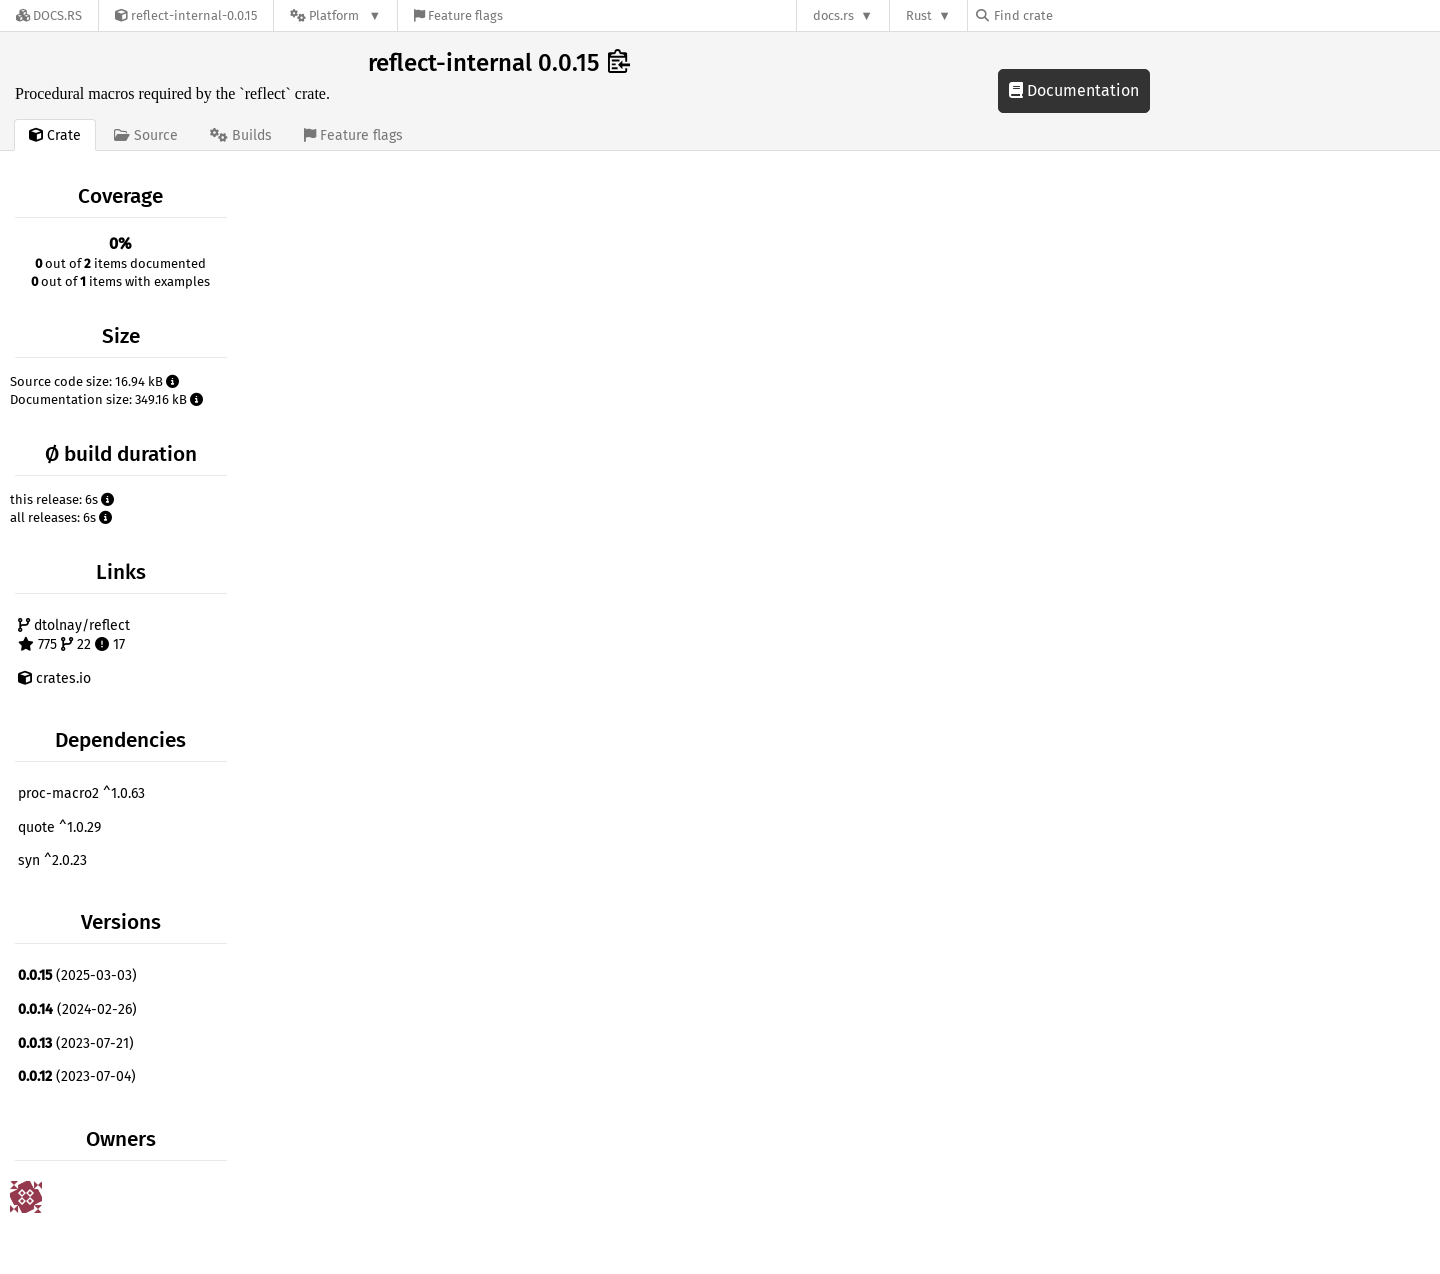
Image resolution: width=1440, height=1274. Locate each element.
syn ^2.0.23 (52, 860)
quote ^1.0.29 (59, 827)
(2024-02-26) (77, 1009)
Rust (919, 15)
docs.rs (833, 15)
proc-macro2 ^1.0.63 (81, 793)
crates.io (54, 678)
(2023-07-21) (76, 1043)
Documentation (1074, 90)
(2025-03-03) (77, 975)
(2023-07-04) (77, 1076)
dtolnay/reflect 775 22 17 (74, 635)
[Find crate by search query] (1076, 15)
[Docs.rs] (49, 15)
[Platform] (335, 15)
